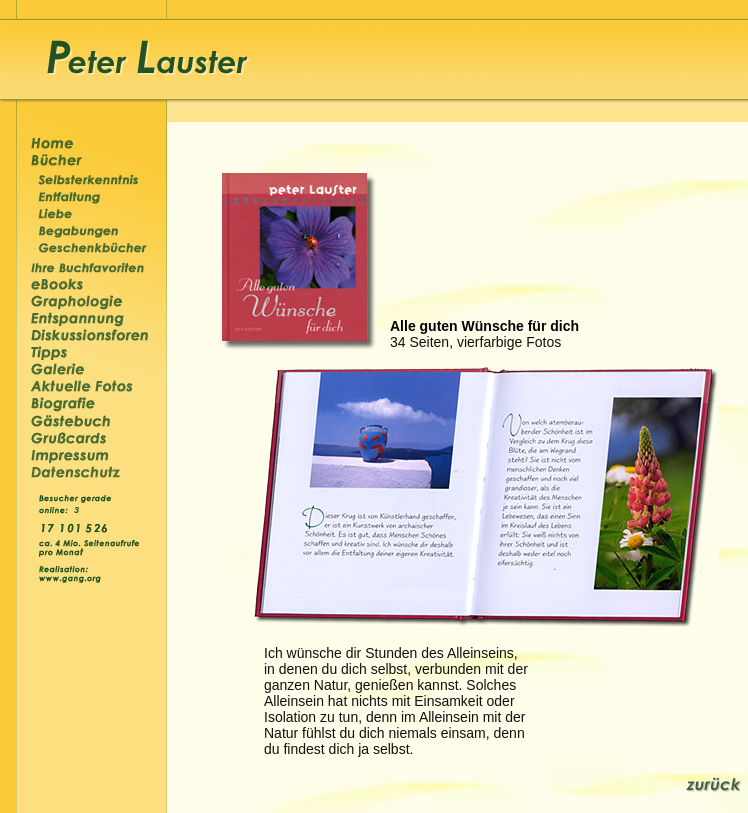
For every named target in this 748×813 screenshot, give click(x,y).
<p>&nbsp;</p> (79, 508)
